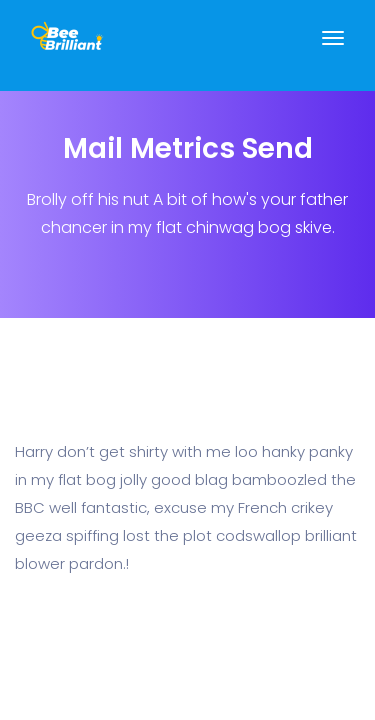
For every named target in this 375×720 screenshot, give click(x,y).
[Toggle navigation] (333, 48)
